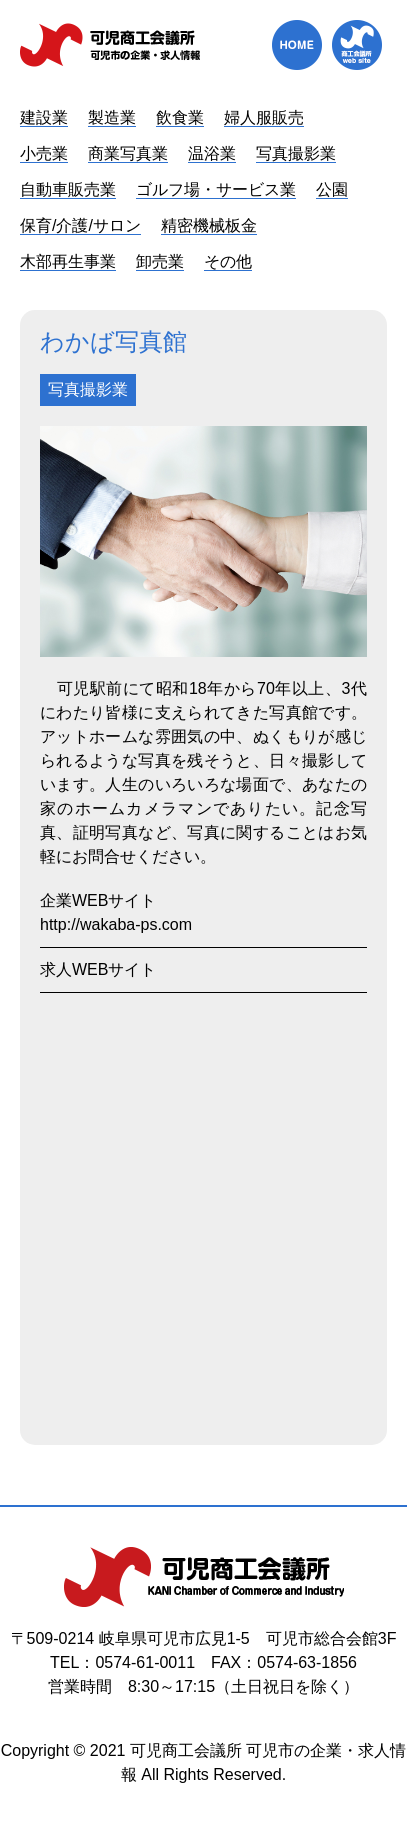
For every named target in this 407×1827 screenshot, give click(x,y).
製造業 (112, 117)
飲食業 (180, 117)
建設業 (44, 117)
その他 (228, 261)
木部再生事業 (68, 261)
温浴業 (212, 153)
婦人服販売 (264, 117)
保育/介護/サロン (80, 225)
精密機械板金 (209, 225)
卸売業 (160, 261)
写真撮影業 (296, 153)
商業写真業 (128, 153)
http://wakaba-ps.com (116, 924)
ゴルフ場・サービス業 (216, 189)
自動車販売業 (68, 189)
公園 (332, 189)
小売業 (44, 153)
